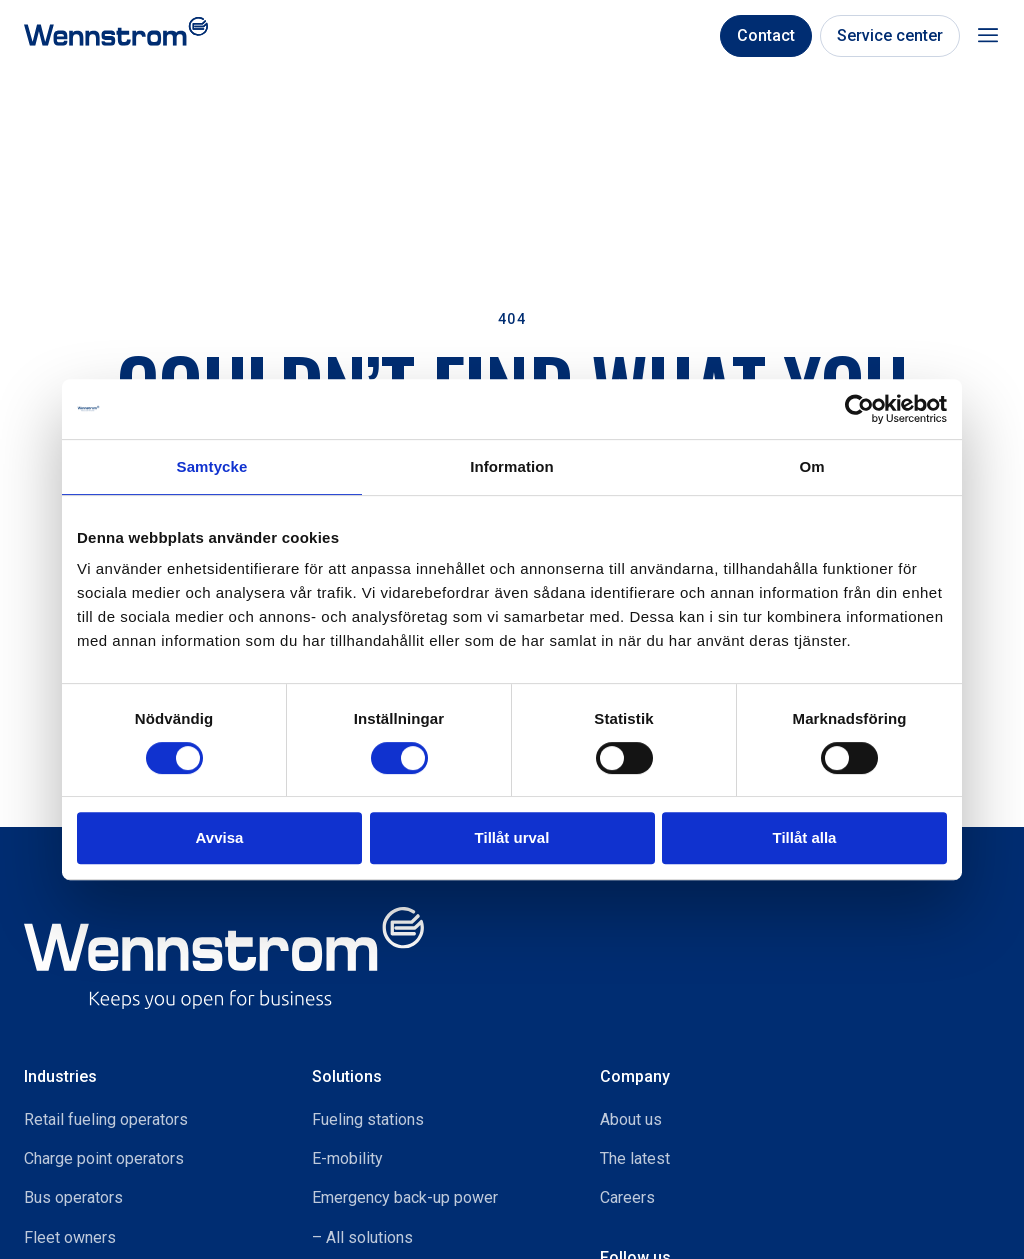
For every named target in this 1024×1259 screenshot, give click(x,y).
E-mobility (347, 1158)
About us (631, 1119)
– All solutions (362, 1237)
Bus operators (73, 1197)
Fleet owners (70, 1237)
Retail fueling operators (106, 1119)
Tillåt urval (512, 837)
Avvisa (220, 837)
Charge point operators (104, 1158)
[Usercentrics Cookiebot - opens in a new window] (859, 409)
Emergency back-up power (405, 1197)
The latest (635, 1158)
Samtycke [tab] (212, 466)
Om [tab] (811, 466)
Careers (627, 1197)
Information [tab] (512, 466)
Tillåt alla (805, 837)
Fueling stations (368, 1119)
